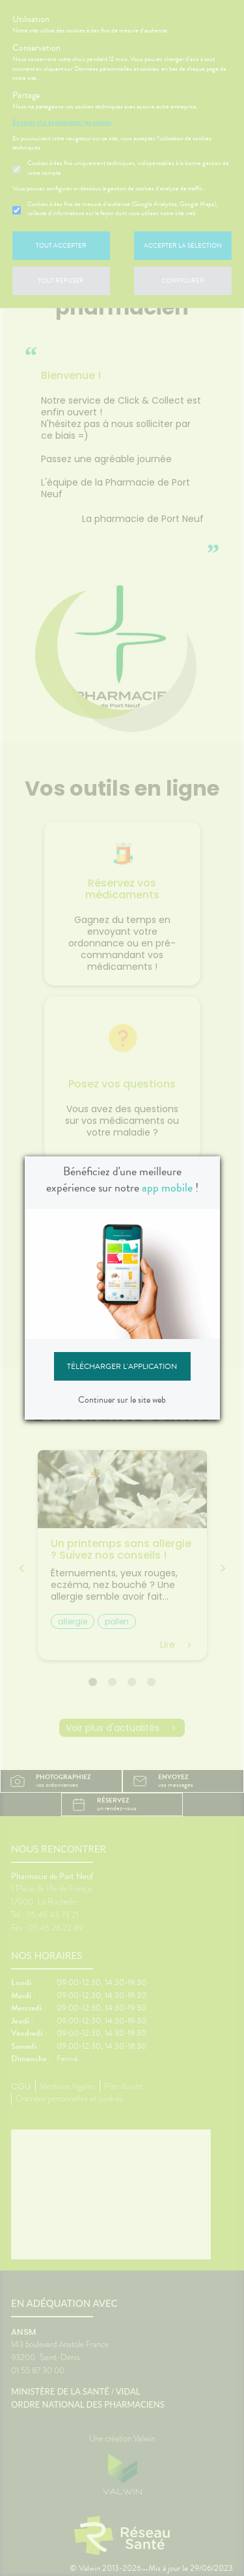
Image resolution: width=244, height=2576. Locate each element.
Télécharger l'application (122, 1366)
